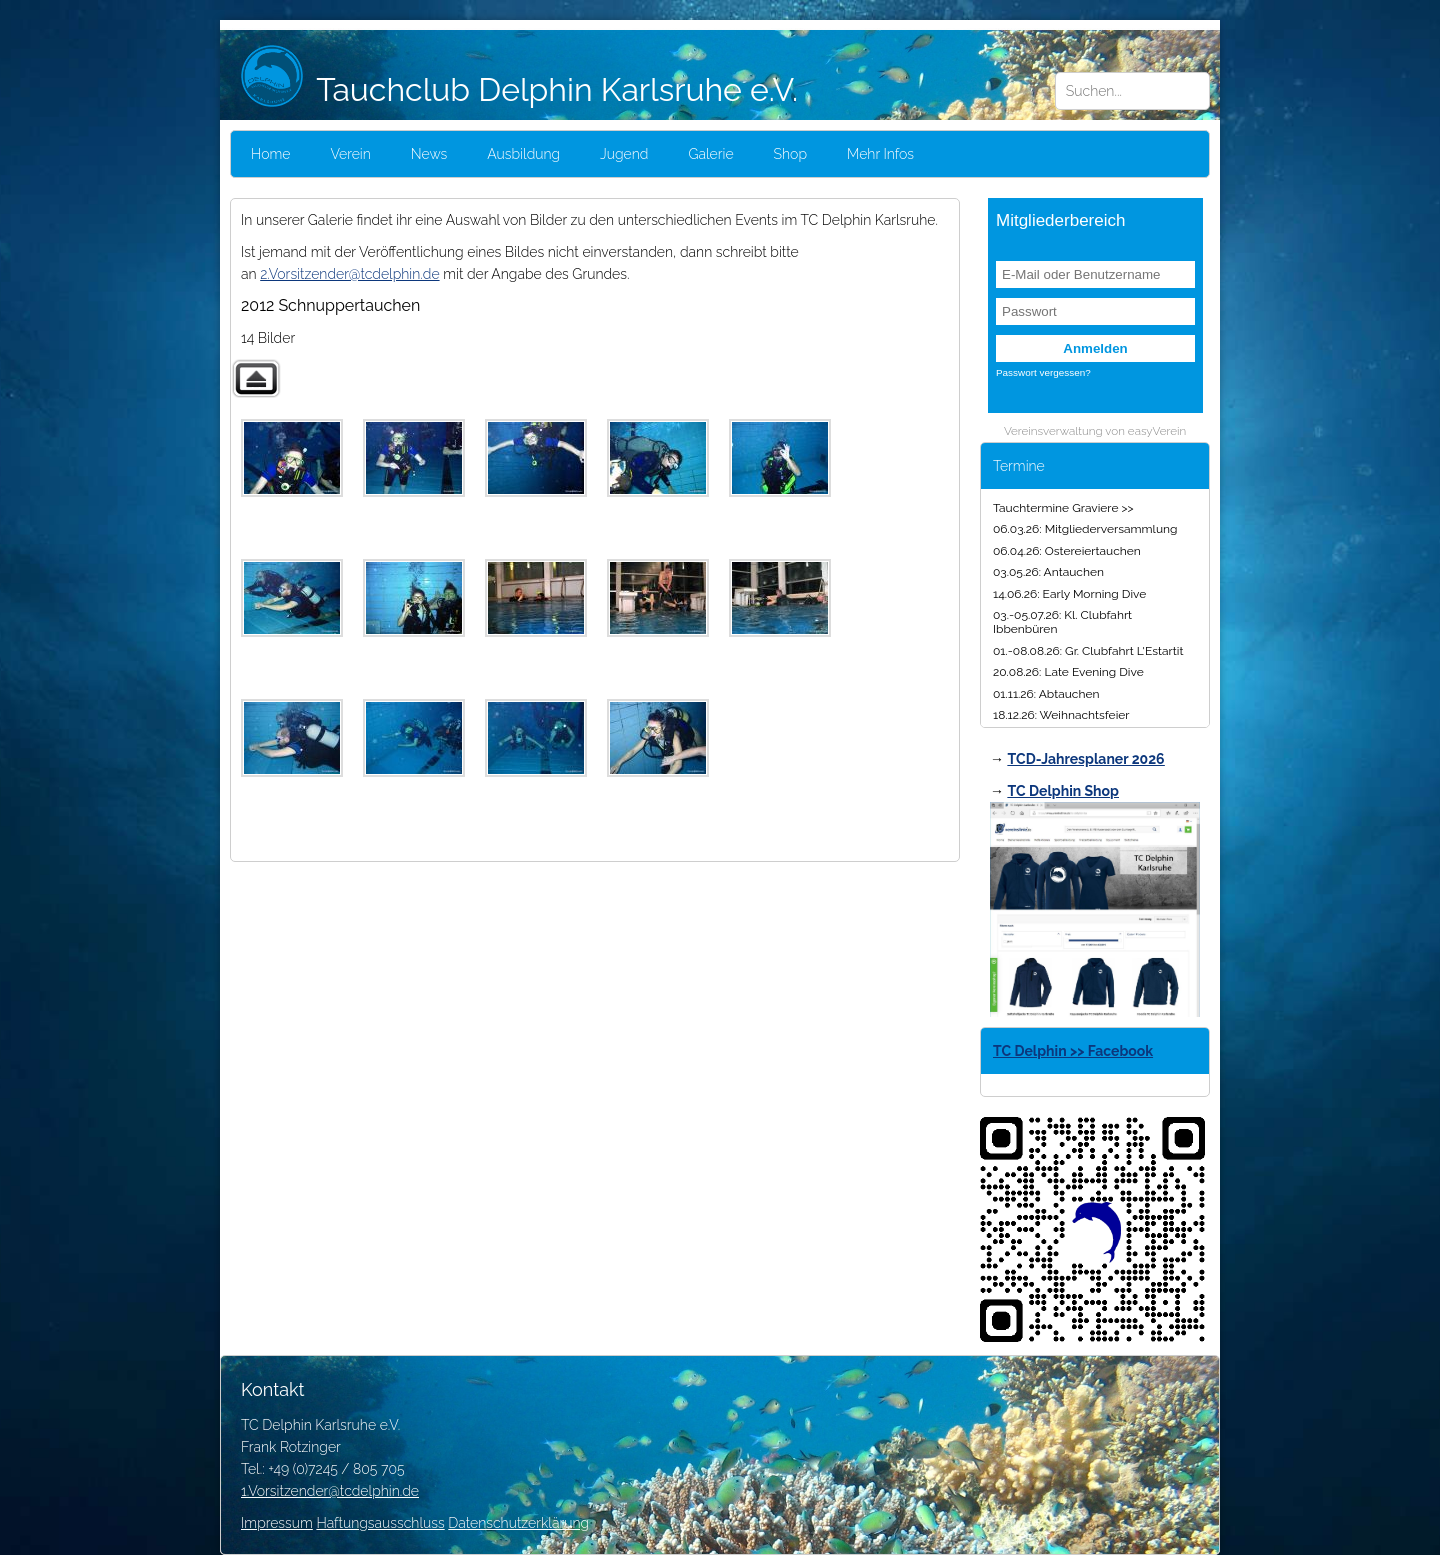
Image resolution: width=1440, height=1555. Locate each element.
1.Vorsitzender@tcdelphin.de (330, 1491)
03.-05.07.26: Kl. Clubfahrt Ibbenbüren (1062, 622)
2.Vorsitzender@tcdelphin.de (349, 274)
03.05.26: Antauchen (1048, 572)
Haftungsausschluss (380, 1523)
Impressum (277, 1523)
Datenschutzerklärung (518, 1523)
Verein (350, 154)
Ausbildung (523, 154)
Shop (790, 154)
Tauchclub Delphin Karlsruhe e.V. (519, 89)
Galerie (710, 154)
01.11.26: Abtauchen (1046, 694)
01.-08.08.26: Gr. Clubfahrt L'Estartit (1088, 651)
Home (270, 154)
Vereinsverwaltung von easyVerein (1095, 431)
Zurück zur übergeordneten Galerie (256, 378)
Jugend (624, 154)
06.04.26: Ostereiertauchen (1067, 551)
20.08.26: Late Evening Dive (1068, 672)
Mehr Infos (880, 154)
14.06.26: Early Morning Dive (1069, 594)
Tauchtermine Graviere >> (1063, 508)
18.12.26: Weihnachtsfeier (1061, 715)
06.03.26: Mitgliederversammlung (1085, 529)
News (429, 154)
